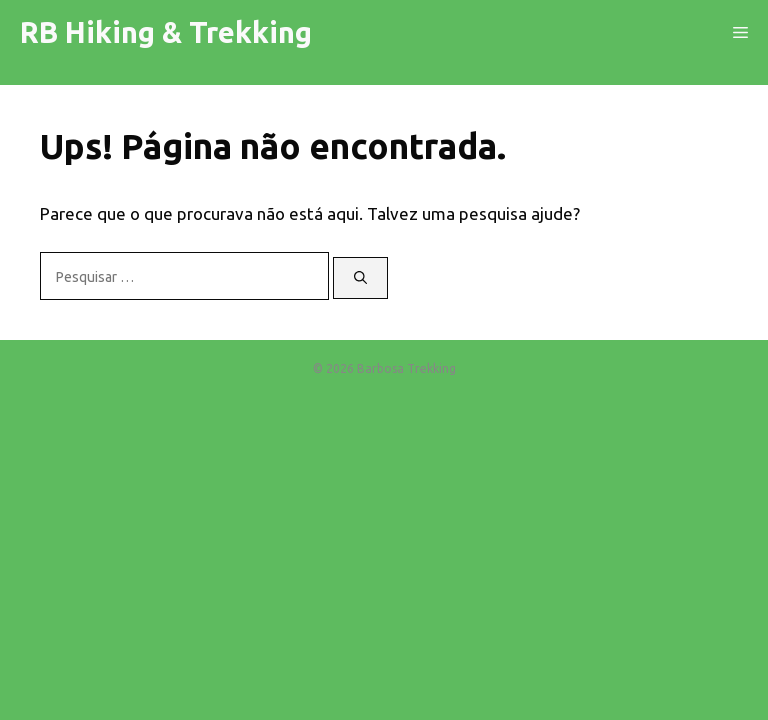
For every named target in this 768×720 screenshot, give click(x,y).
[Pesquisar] (360, 278)
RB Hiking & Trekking (166, 32)
